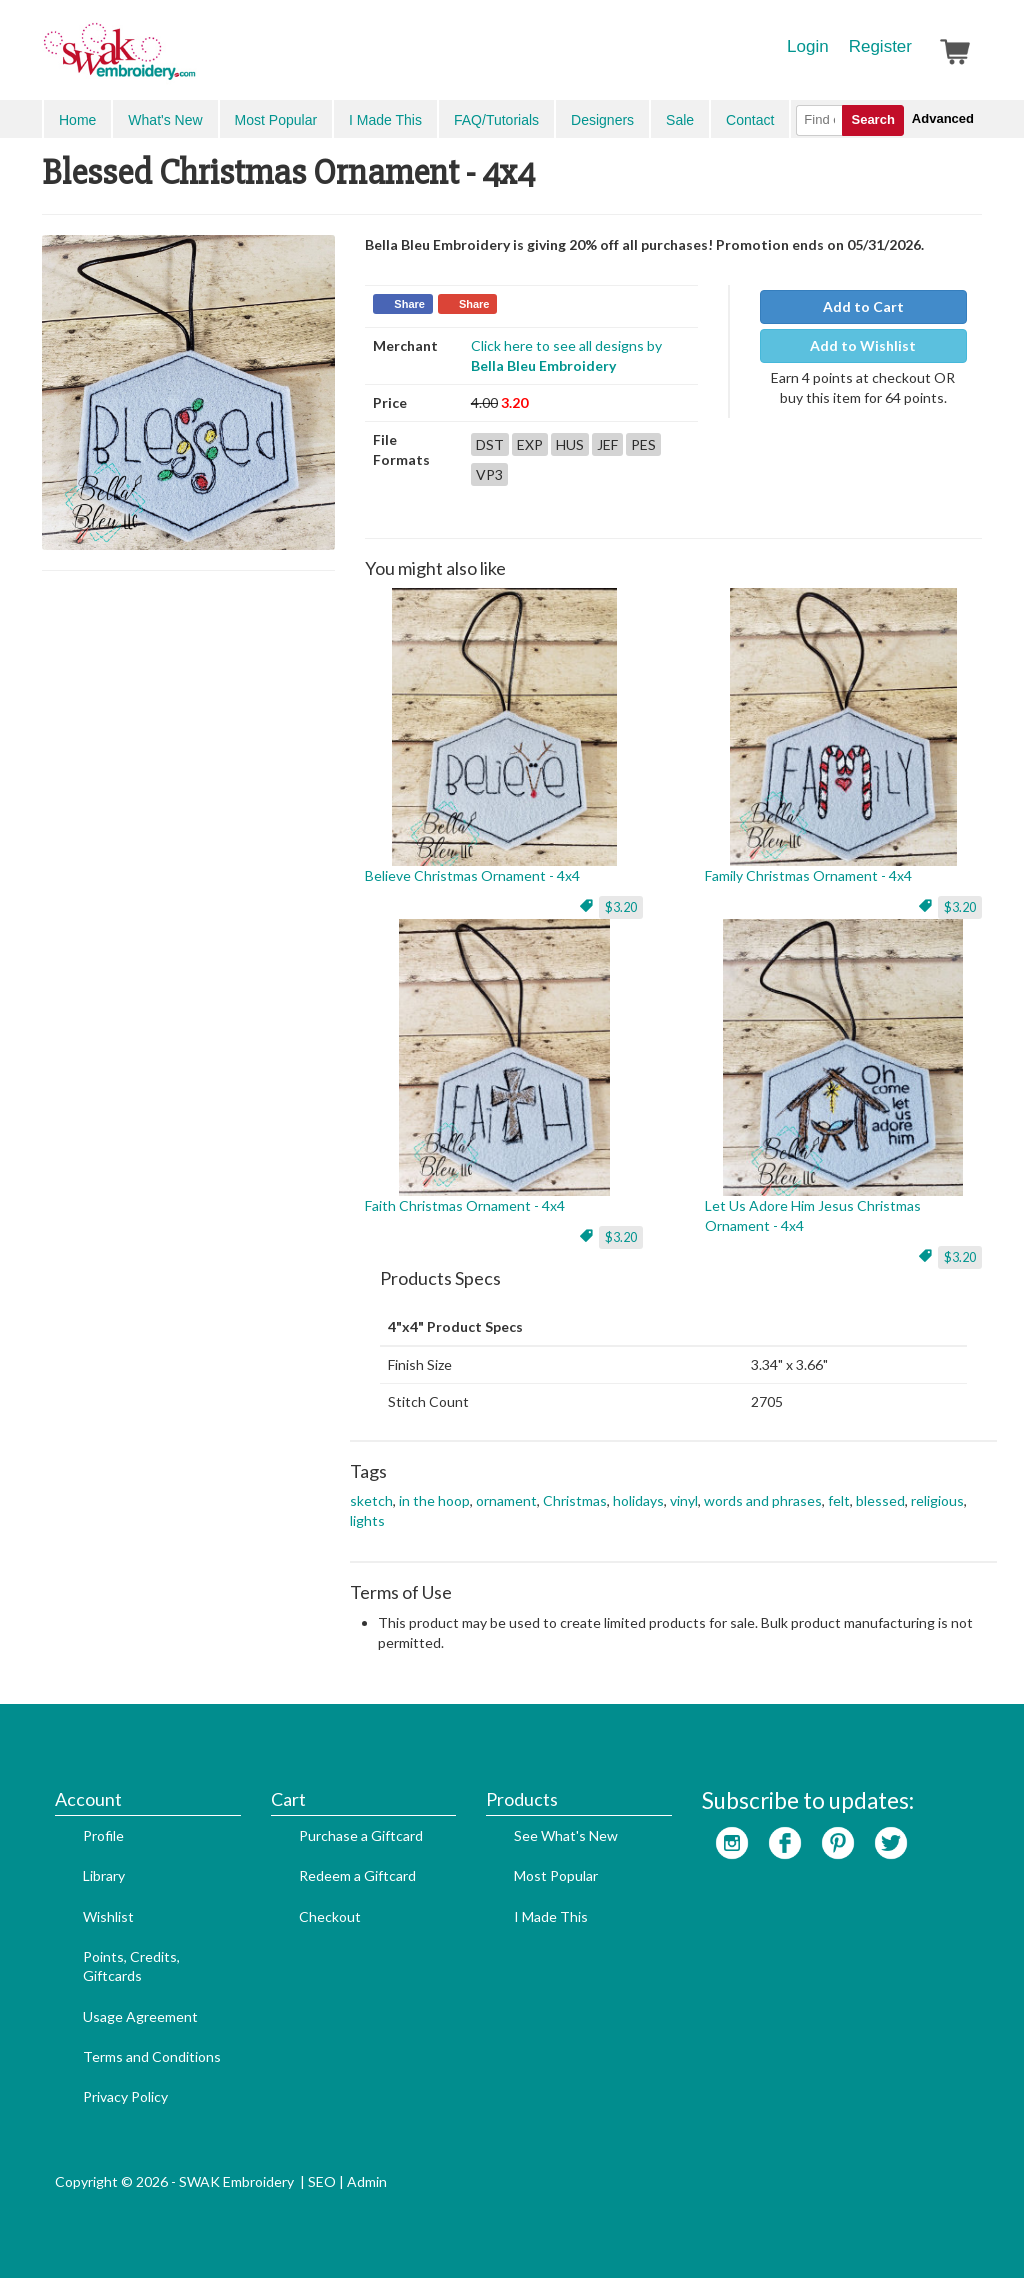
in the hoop (434, 1500)
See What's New (566, 1835)
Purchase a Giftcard (361, 1835)
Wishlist (108, 1916)
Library (104, 1875)
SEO (322, 2181)
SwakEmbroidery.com (192, 60)
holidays (638, 1500)
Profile (103, 1835)
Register (880, 46)
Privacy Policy (125, 2096)
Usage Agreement (140, 2016)
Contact (750, 120)
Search (872, 119)
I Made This (385, 120)
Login (808, 46)
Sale (680, 120)
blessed (880, 1500)
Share (409, 304)
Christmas (575, 1500)
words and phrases (763, 1500)
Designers (602, 120)
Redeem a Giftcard (357, 1875)
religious (937, 1500)
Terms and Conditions (152, 2056)
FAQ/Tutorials (496, 120)
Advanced (943, 118)
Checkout (330, 1916)
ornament (506, 1500)
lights (367, 1520)
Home (77, 120)
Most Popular (276, 120)
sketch (371, 1500)
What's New (165, 120)
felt (839, 1500)
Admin (367, 2181)
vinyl (684, 1500)
